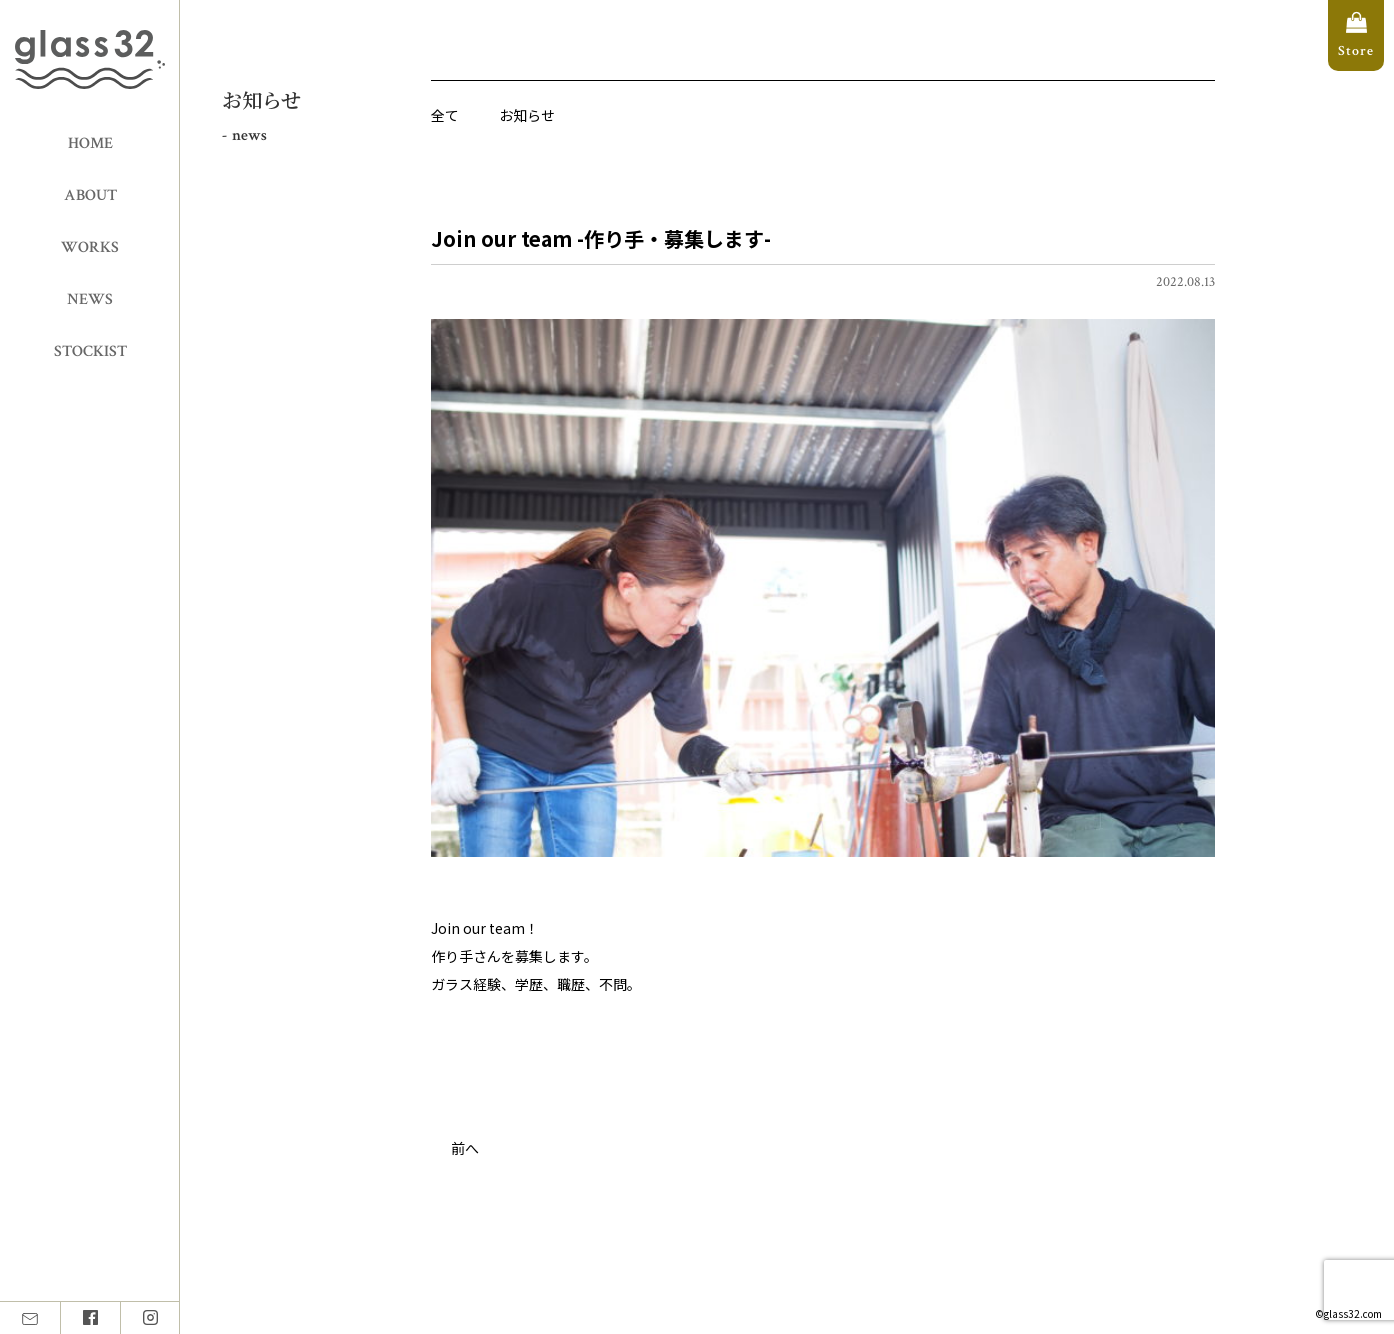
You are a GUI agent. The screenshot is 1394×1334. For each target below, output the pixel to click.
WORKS (90, 247)
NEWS (90, 299)
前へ (465, 1148)
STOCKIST (90, 351)
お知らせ (527, 115)
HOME (90, 143)
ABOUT (90, 195)
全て (445, 115)
